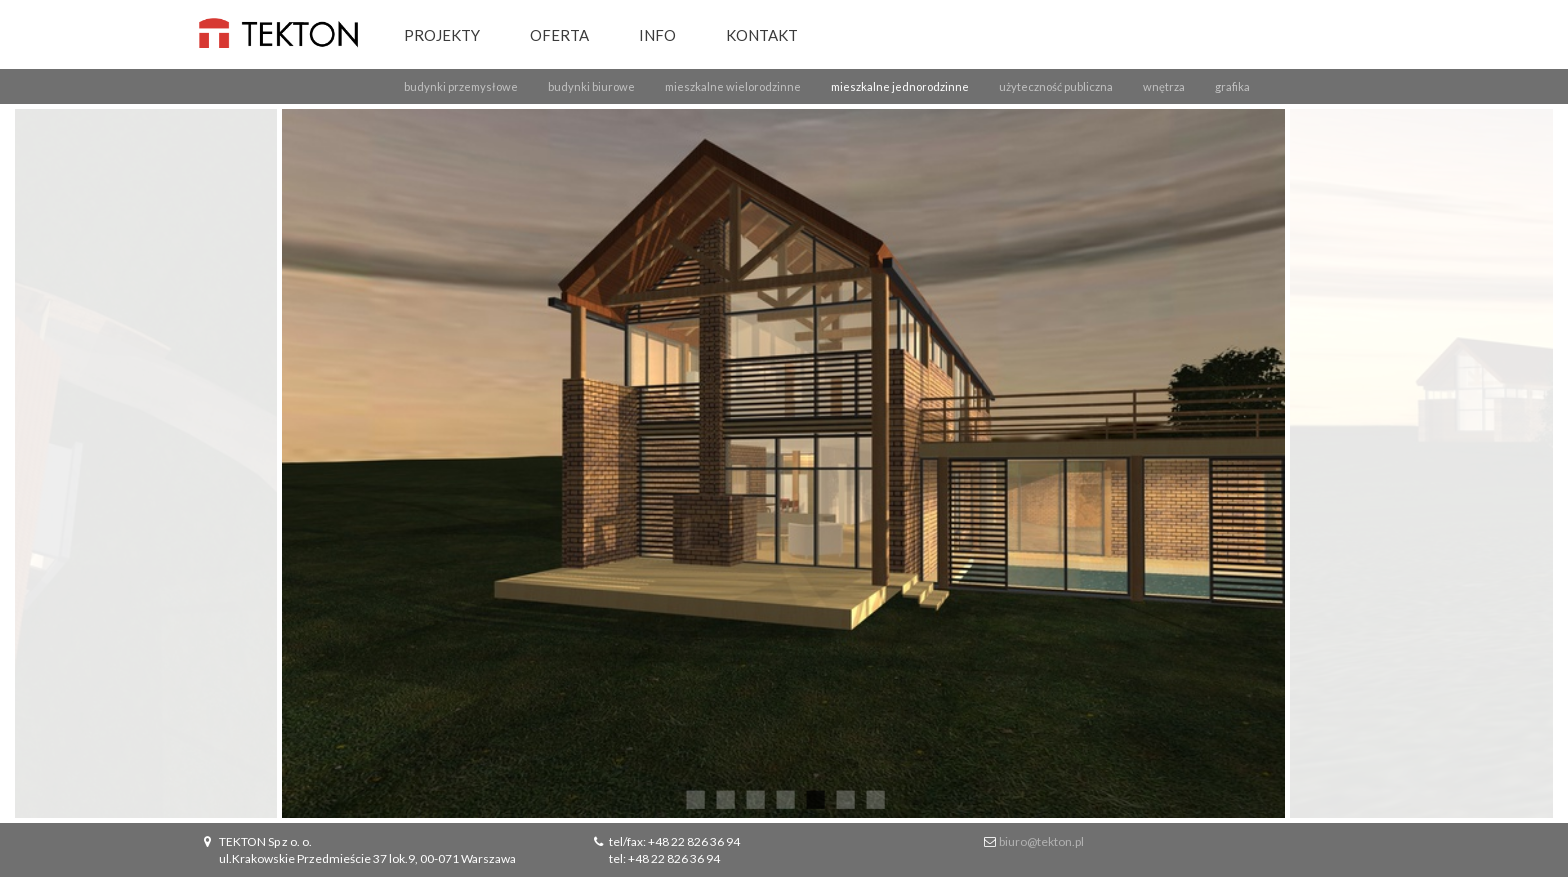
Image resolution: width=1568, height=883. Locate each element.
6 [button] (844, 798)
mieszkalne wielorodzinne (733, 86)
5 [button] (814, 798)
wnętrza (1164, 86)
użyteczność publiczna (1056, 86)
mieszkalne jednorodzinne (900, 86)
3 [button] (754, 798)
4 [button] (784, 798)
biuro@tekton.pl (1041, 841)
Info (657, 35)
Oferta (559, 35)
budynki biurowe (591, 86)
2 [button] (724, 798)
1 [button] (694, 798)
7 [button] (874, 798)
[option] (784, 463)
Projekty (442, 35)
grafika (1232, 86)
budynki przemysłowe (461, 86)
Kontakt (762, 35)
